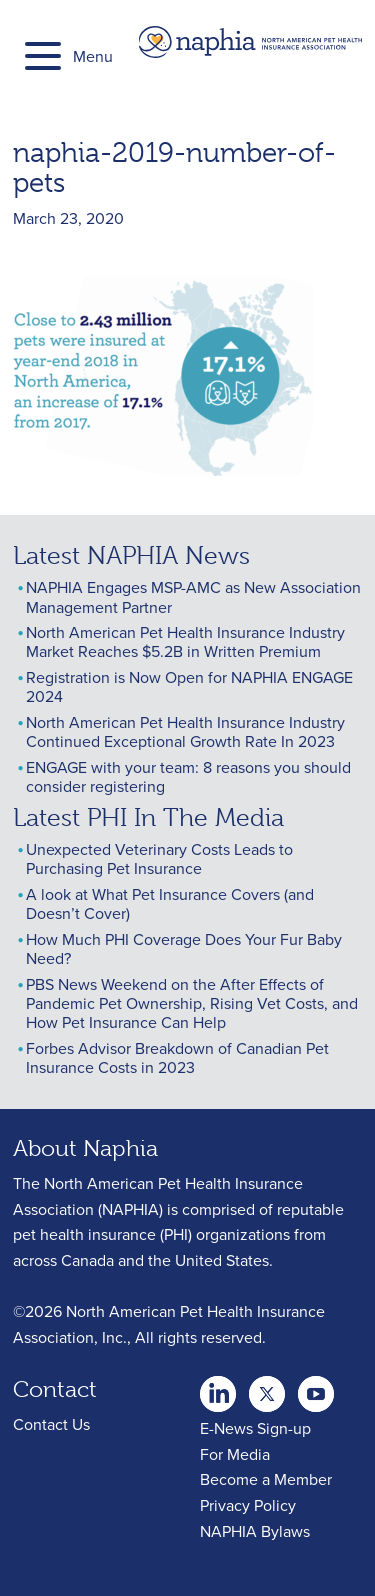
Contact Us (51, 1424)
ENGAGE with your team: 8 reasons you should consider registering (188, 776)
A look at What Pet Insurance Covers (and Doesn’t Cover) (170, 903)
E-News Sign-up (255, 1428)
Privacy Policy (248, 1505)
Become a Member (266, 1479)
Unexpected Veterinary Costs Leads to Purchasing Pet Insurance (159, 858)
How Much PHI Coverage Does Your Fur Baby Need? (184, 948)
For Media (235, 1454)
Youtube (267, 1388)
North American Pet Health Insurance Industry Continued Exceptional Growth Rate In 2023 (185, 731)
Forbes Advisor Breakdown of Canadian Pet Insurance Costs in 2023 (177, 1057)
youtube (316, 1388)
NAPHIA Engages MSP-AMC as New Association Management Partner (193, 596)
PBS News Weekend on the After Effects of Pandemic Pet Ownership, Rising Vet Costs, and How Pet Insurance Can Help (192, 1003)
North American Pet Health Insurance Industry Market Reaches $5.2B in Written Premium (185, 641)
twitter (218, 1388)
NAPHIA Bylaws (255, 1531)
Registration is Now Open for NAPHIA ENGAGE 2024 (189, 686)
